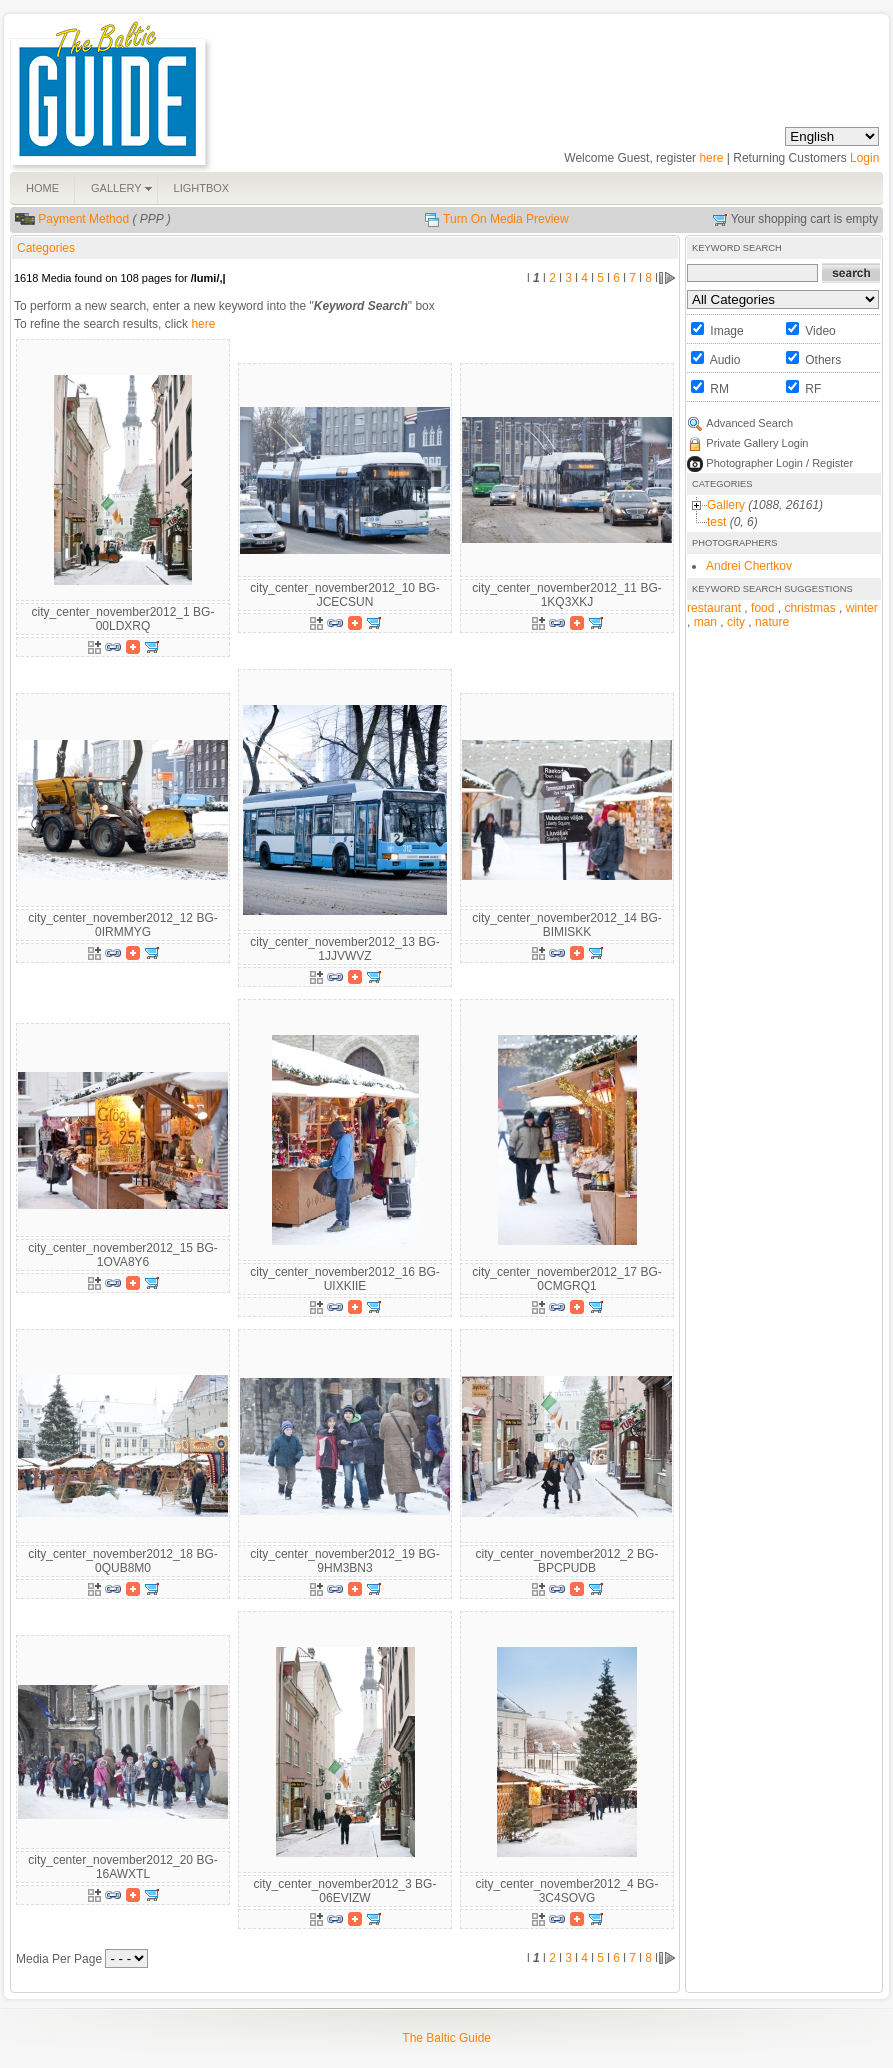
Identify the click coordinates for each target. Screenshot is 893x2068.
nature (772, 622)
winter (862, 608)
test (716, 522)
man (705, 622)
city (736, 622)
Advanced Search (749, 423)
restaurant (714, 608)
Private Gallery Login (757, 443)
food (762, 608)
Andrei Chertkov (749, 566)
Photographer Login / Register (779, 463)
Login (864, 158)
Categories (46, 248)
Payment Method (83, 219)
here (711, 158)
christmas (809, 608)
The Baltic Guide (446, 2038)
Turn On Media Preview (506, 219)
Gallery (726, 505)
